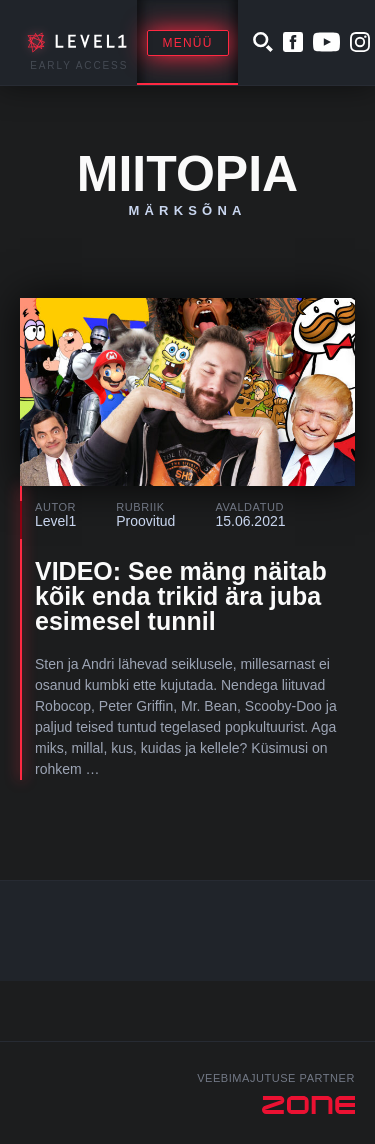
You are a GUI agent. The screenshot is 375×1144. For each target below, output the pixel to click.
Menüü (188, 43)
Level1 (55, 521)
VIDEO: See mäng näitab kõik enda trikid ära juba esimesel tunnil (181, 596)
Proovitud (145, 521)
